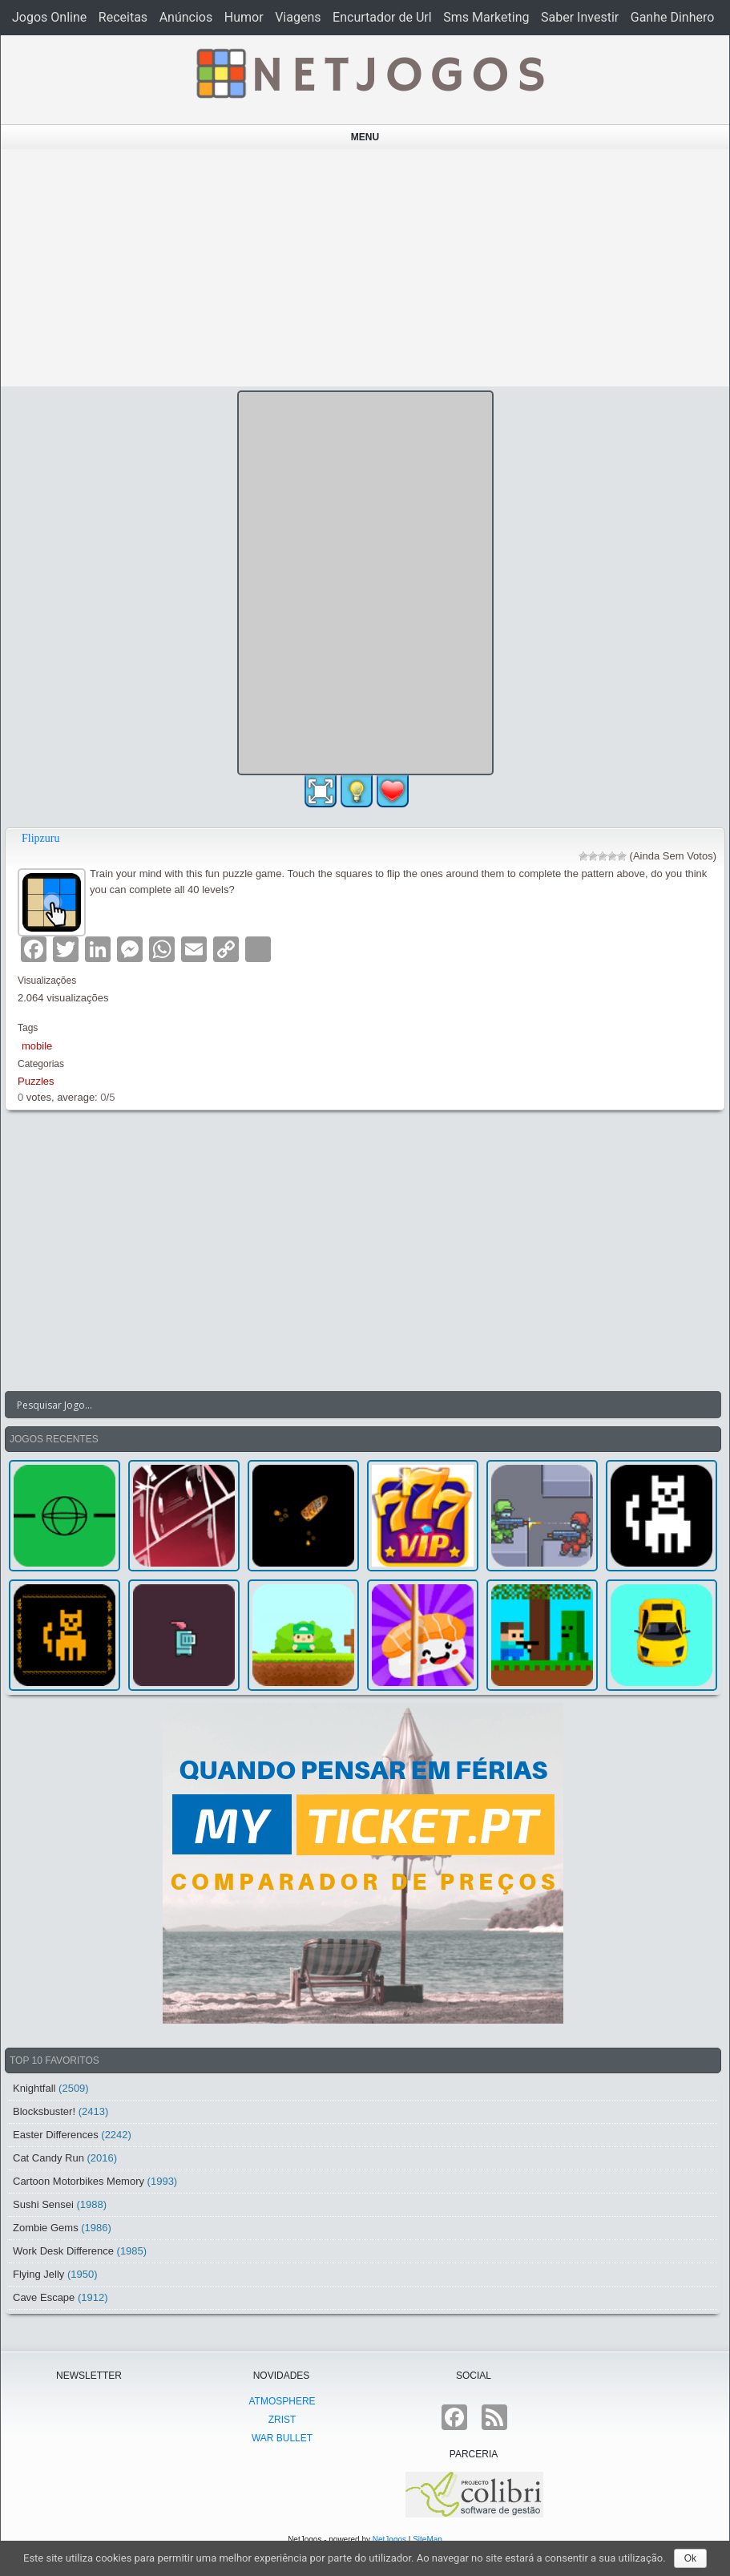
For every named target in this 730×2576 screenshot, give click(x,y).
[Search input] (353, 1404)
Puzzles (36, 1081)
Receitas (123, 17)
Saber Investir (580, 17)
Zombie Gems (46, 2228)
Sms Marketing (486, 17)
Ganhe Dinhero (673, 17)
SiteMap (427, 2539)
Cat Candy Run (48, 2158)
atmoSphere (281, 2401)
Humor (244, 17)
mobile (37, 1046)
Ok (690, 2558)
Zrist (282, 2419)
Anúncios (186, 17)
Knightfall (34, 2088)
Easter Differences (56, 2135)
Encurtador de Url (382, 17)
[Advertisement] (365, 268)
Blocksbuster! (44, 2111)
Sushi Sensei (43, 2204)
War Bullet (282, 2438)
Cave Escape (44, 2297)
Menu (365, 137)
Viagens (298, 17)
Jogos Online (49, 17)
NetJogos (389, 2539)
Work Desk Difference (63, 2251)
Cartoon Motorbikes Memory (78, 2181)
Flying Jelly (38, 2274)
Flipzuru (40, 838)
